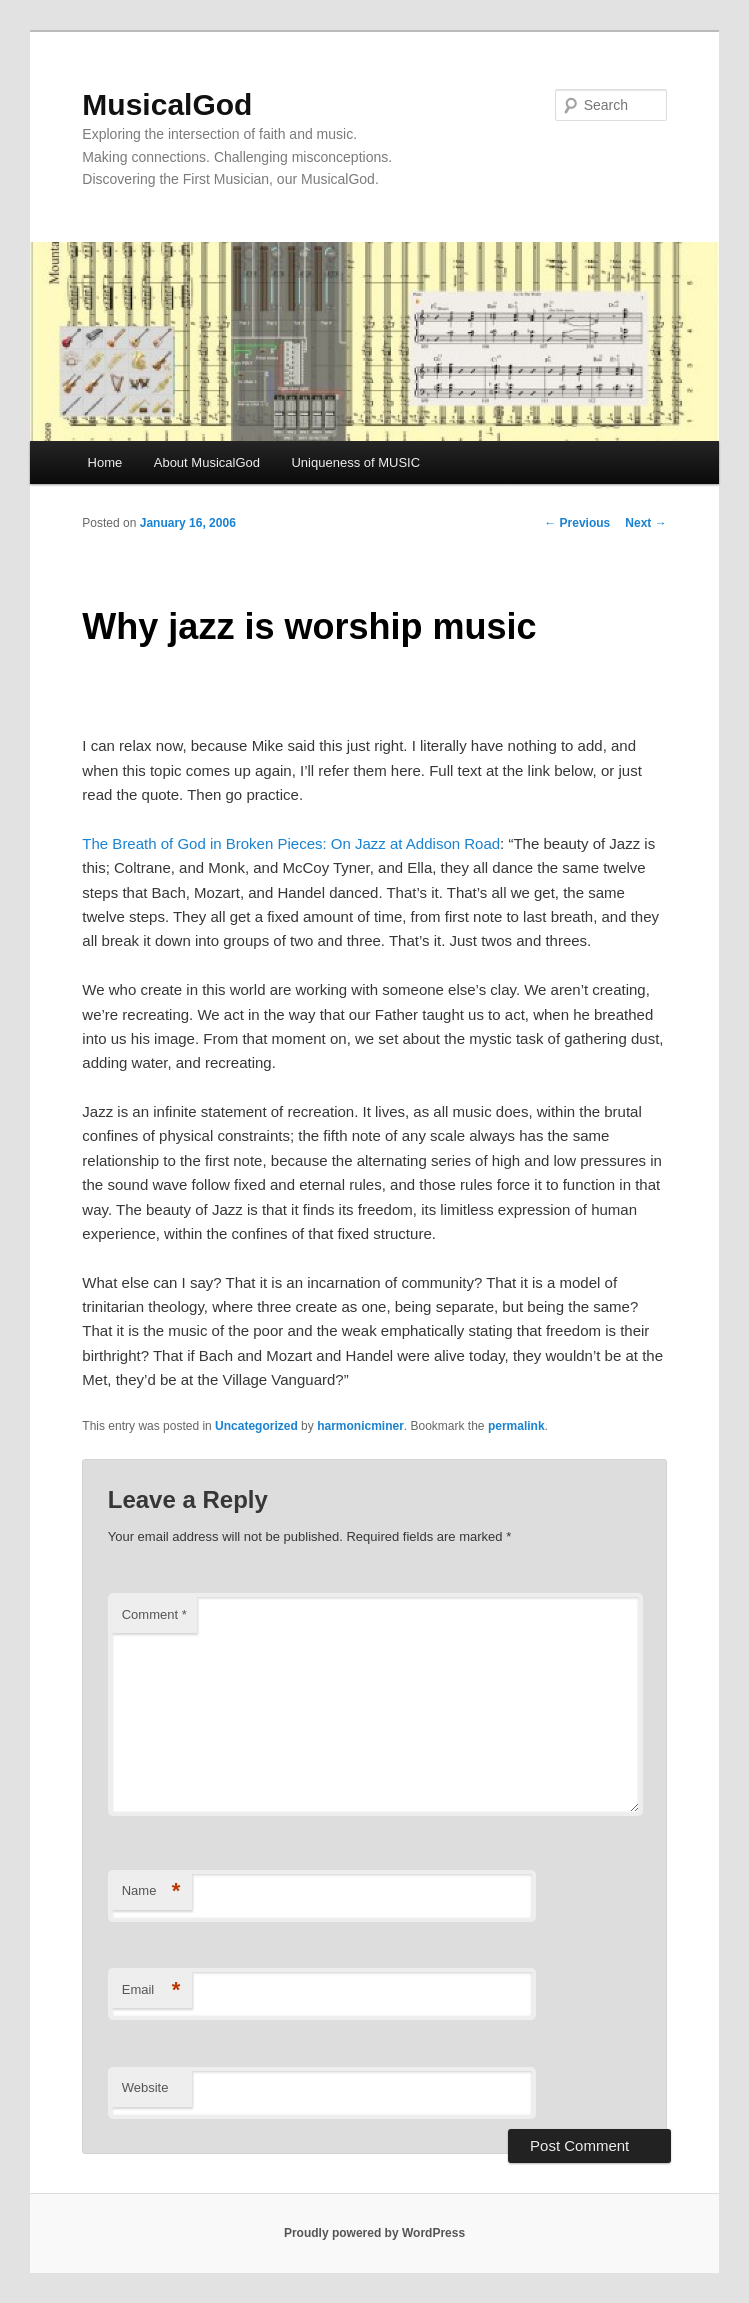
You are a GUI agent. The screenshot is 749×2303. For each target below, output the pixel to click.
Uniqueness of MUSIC (355, 462)
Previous (577, 523)
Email (151, 1990)
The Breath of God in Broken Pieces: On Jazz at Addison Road (291, 843)
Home (105, 462)
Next (645, 523)
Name (151, 1891)
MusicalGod (167, 104)
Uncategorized (256, 1426)
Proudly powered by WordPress (374, 2233)
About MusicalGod (207, 462)
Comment (154, 1614)
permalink (516, 1426)
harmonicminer (360, 1426)
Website (145, 2087)
